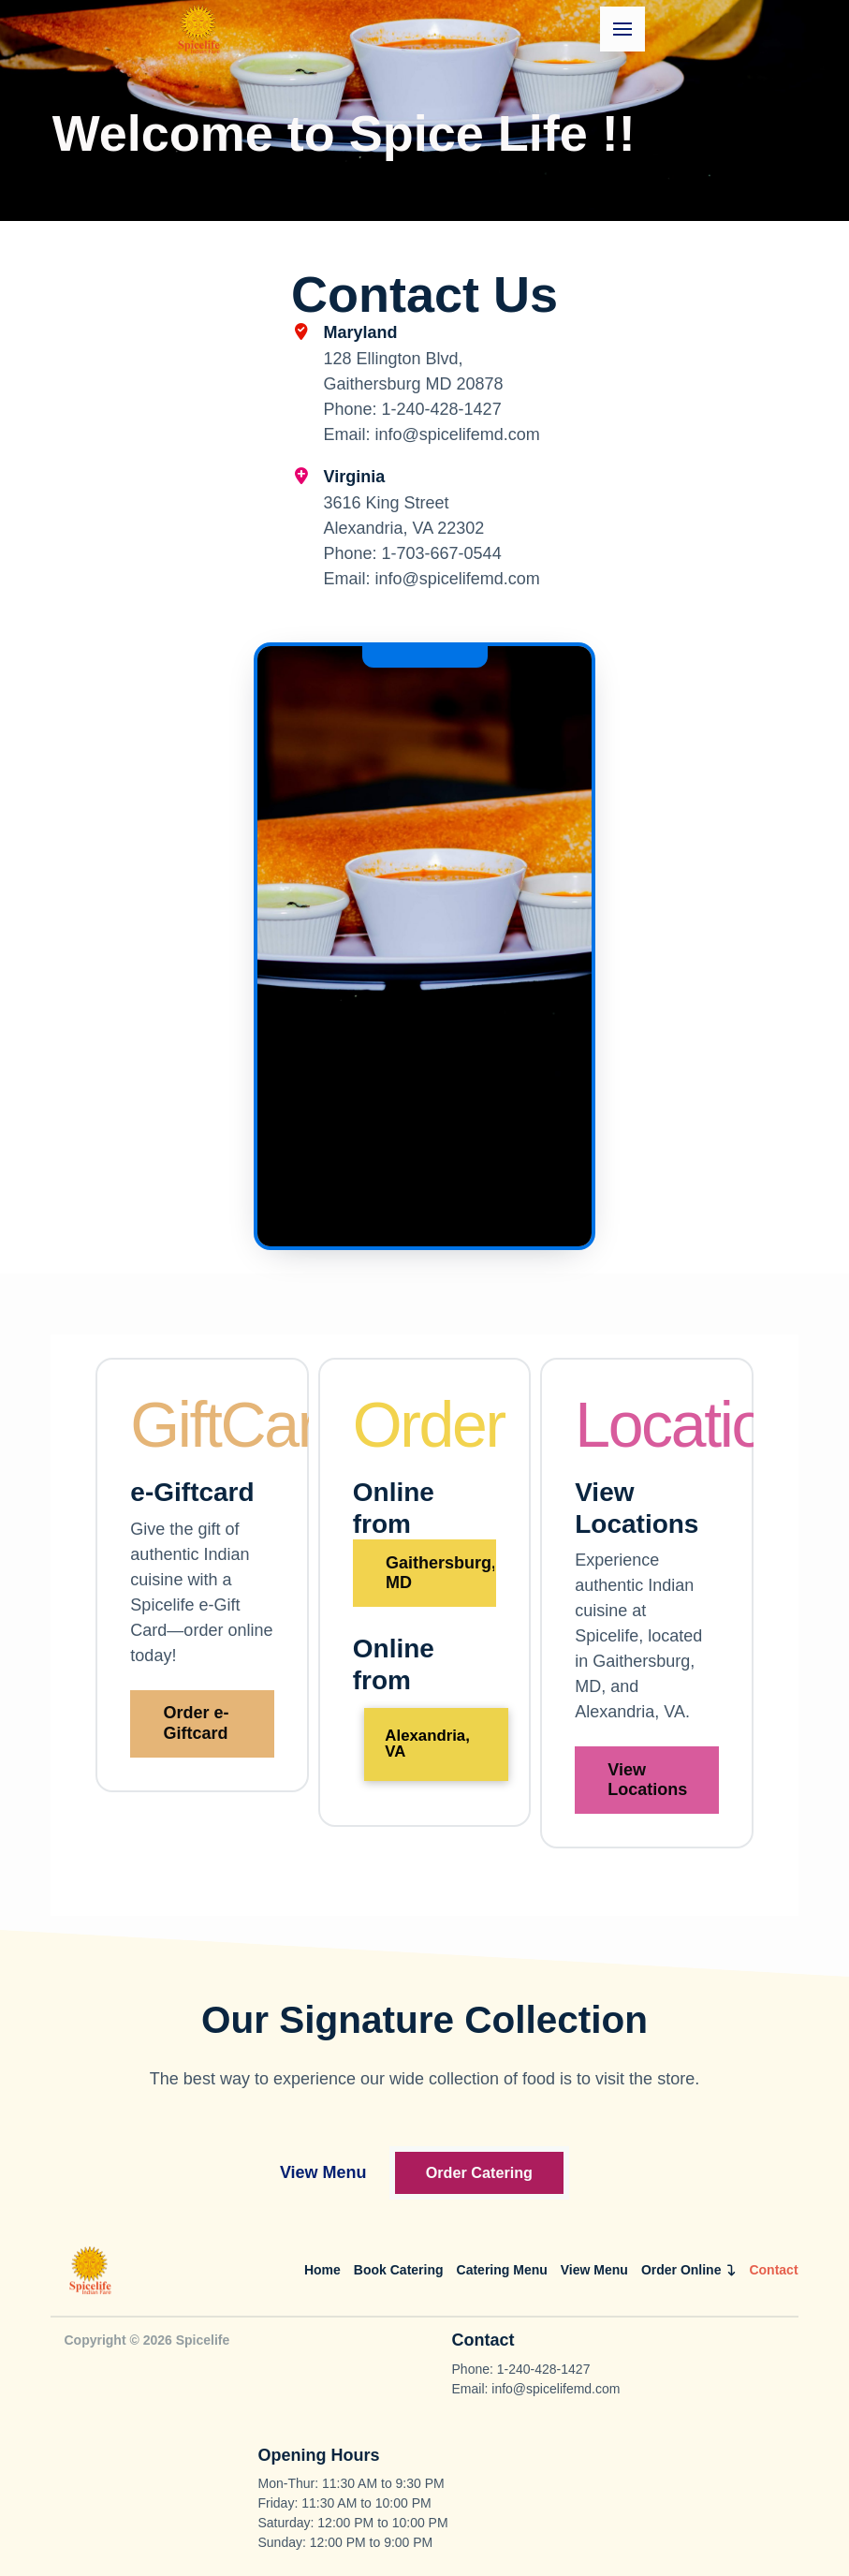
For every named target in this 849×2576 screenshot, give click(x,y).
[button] (622, 29)
